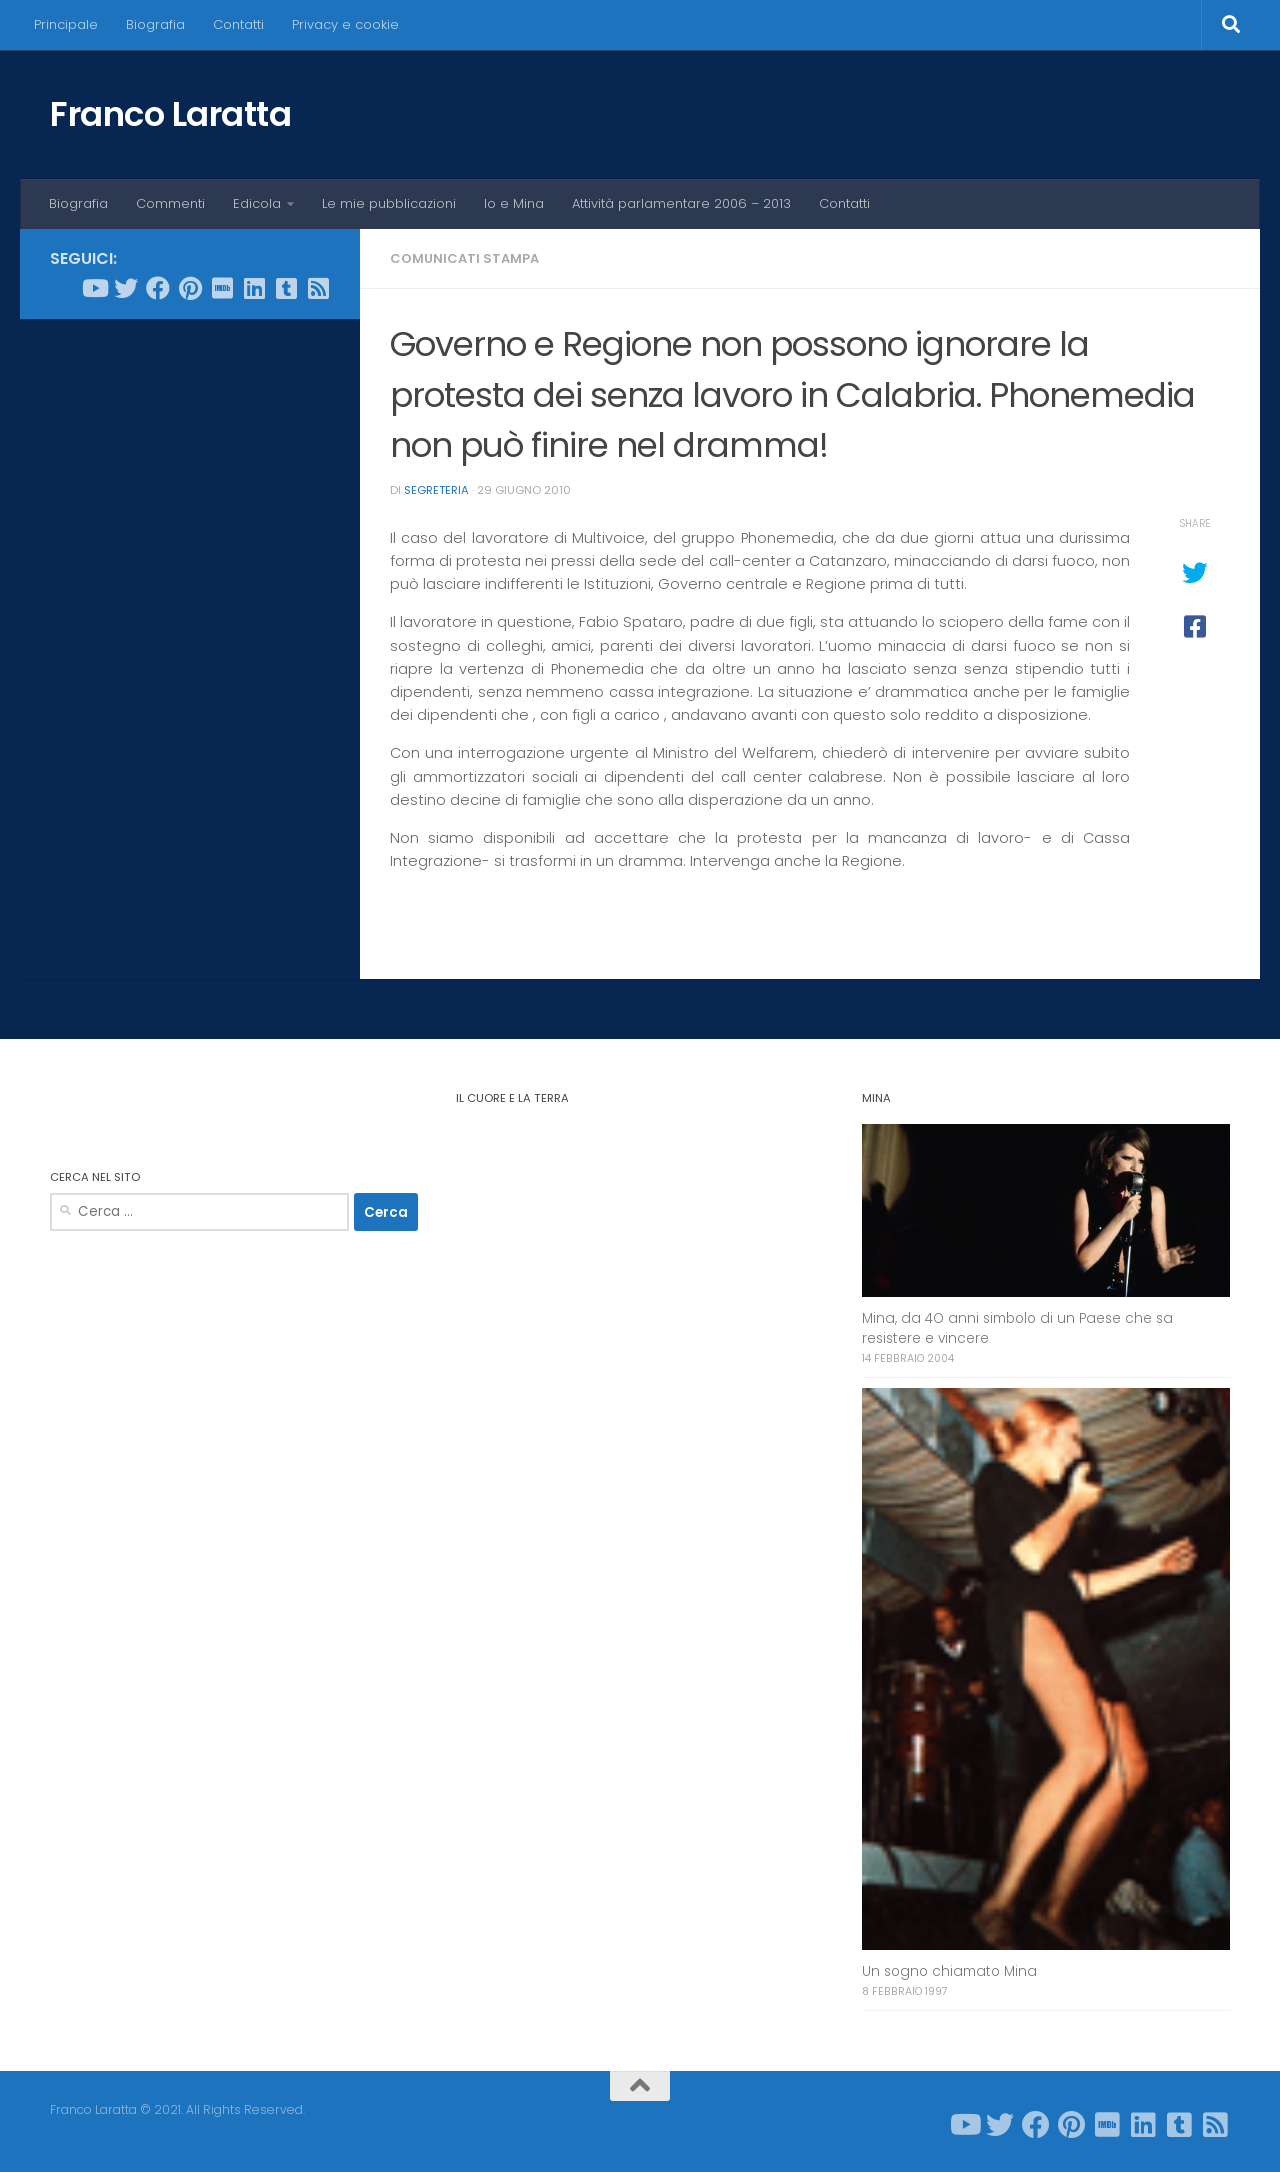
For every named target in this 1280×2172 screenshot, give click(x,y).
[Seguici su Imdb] (222, 288)
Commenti (170, 203)
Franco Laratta (170, 114)
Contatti (238, 24)
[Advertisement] (190, 639)
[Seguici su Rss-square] (318, 288)
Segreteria (436, 490)
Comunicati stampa (464, 258)
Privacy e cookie (345, 24)
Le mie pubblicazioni (389, 203)
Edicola (257, 203)
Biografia (155, 24)
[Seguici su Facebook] (158, 288)
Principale (66, 24)
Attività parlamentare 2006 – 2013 (681, 203)
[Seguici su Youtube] (94, 288)
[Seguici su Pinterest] (190, 288)
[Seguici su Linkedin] (254, 288)
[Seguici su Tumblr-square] (286, 288)
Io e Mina (514, 203)
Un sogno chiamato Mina (949, 1971)
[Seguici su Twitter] (126, 288)
